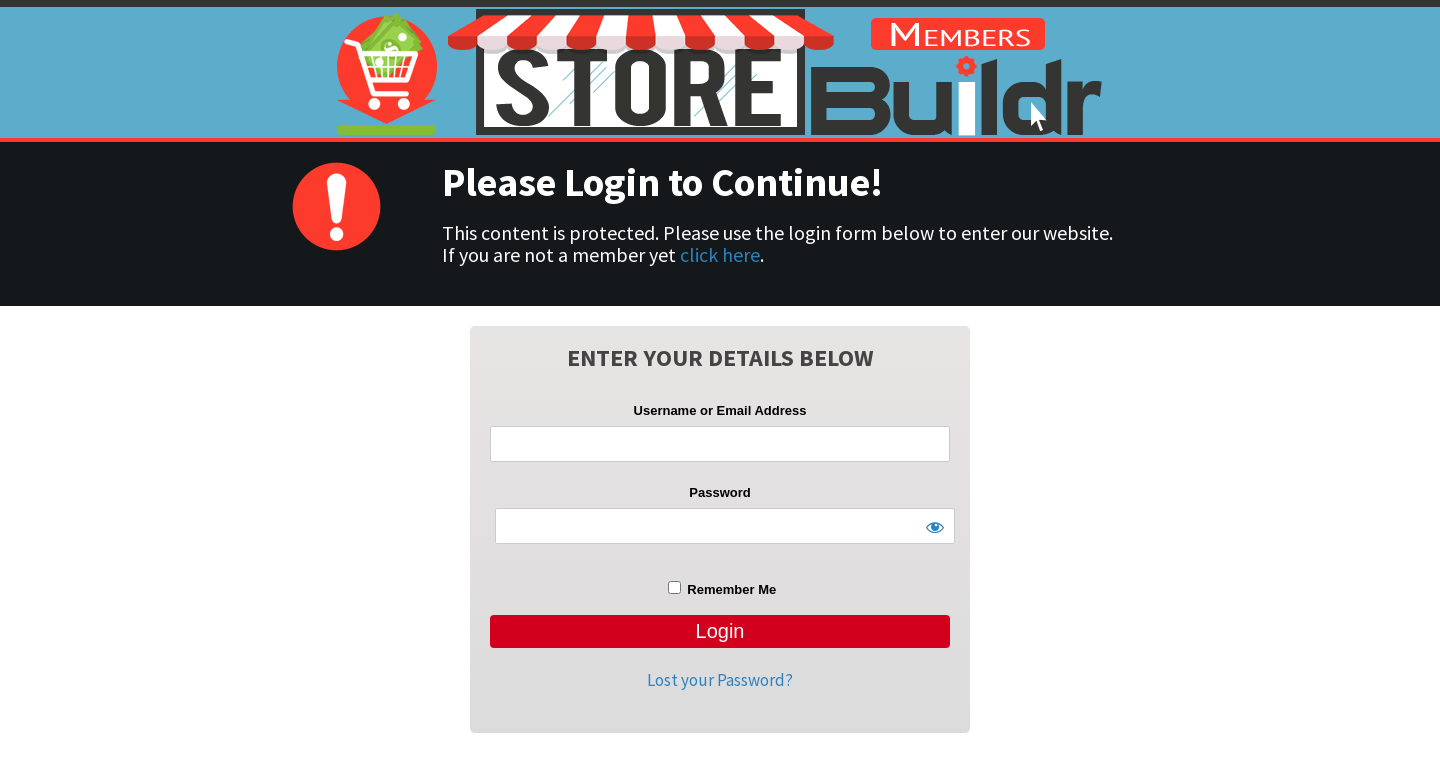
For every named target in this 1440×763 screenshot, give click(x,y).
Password (719, 492)
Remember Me (722, 589)
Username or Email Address (720, 410)
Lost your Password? (720, 680)
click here (720, 254)
